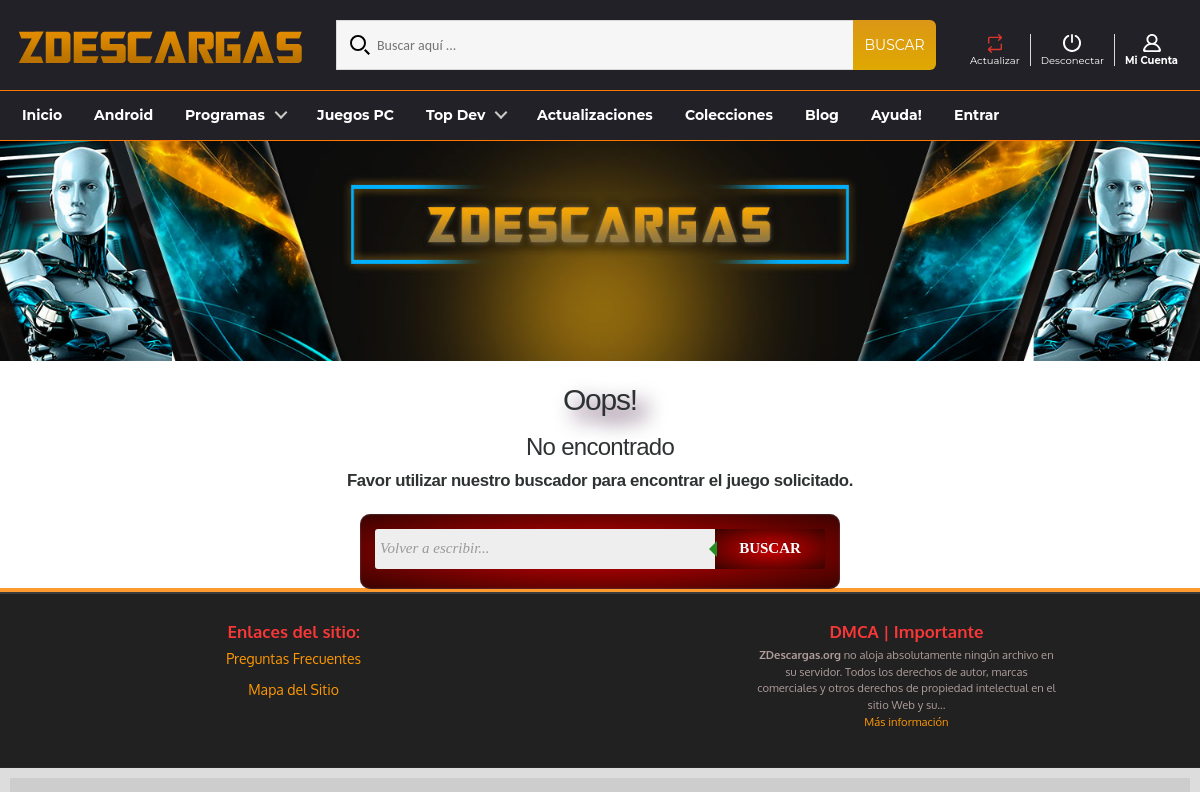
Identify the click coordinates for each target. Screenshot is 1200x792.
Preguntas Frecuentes (293, 658)
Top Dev (455, 115)
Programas (225, 115)
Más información (906, 721)
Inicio (42, 115)
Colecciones (729, 115)
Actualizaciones (595, 115)
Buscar (895, 45)
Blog (822, 115)
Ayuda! (896, 115)
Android (123, 115)
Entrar (976, 115)
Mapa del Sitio (293, 689)
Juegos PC (355, 115)
